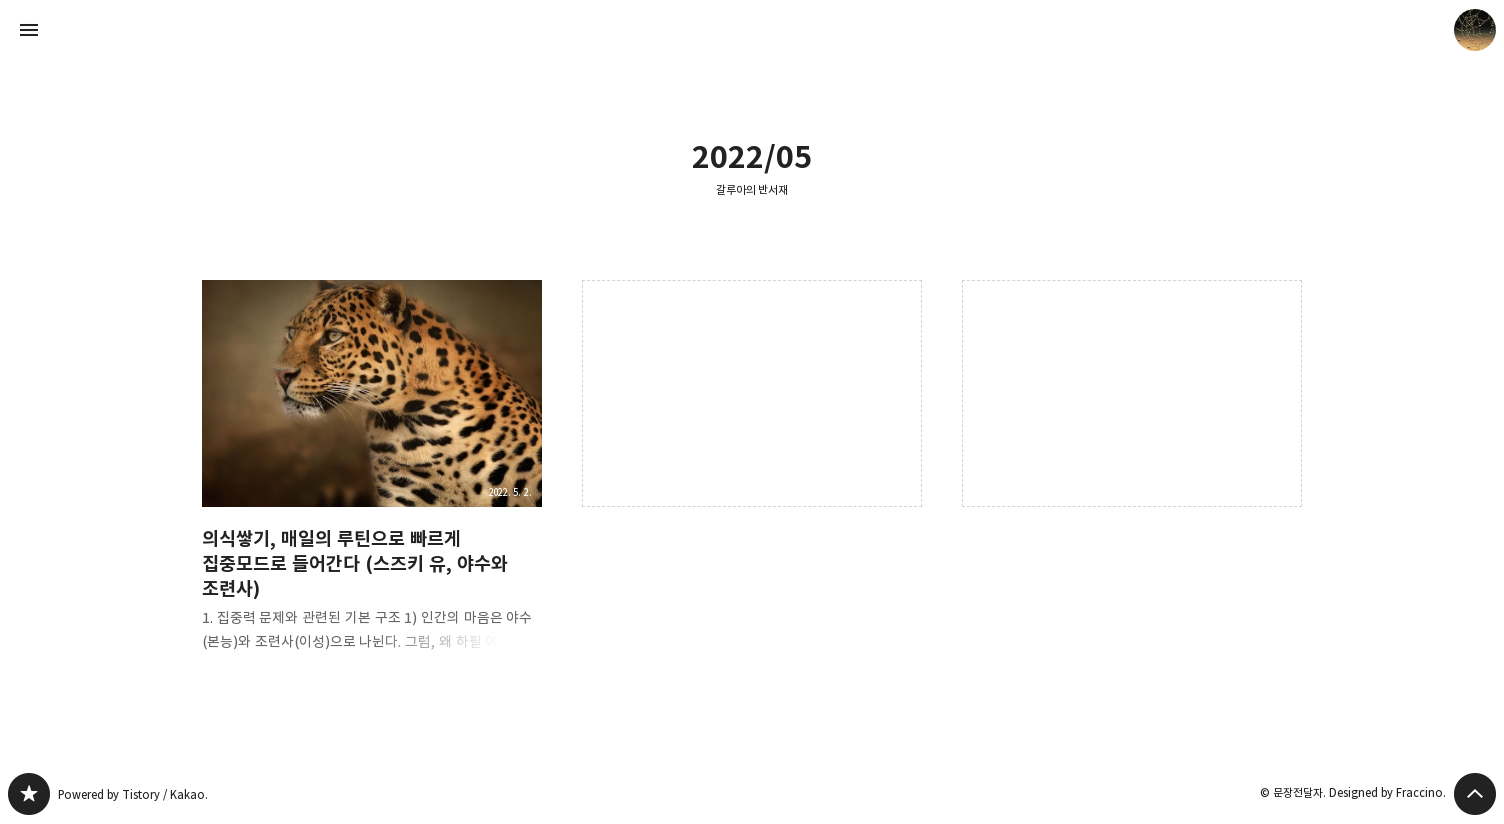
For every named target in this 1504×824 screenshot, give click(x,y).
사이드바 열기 (29, 30)
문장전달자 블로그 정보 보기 (1475, 30)
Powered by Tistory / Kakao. (133, 794)
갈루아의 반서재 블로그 (29, 794)
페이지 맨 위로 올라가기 (1475, 794)
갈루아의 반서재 (752, 189)
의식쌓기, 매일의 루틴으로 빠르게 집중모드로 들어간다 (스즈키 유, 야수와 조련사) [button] (372, 482)
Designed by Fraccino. (1387, 792)
